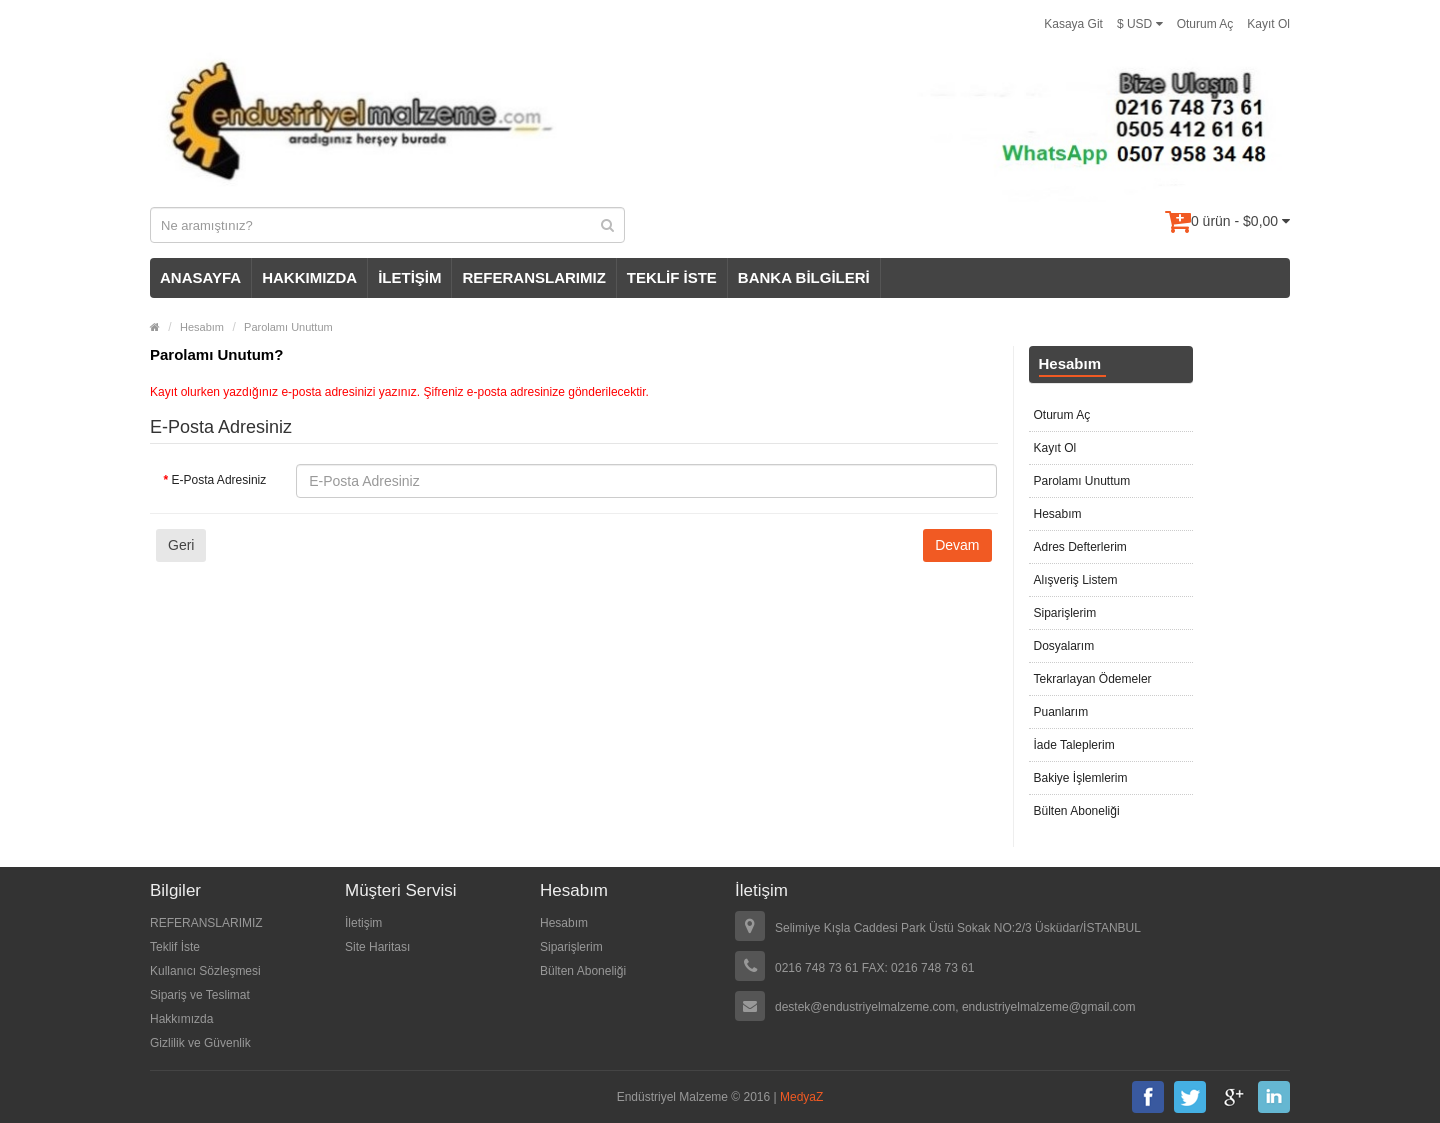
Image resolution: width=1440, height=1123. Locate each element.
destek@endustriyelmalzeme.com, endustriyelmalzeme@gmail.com (955, 1007)
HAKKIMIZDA (309, 277)
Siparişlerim (1065, 613)
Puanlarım (1061, 712)
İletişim (363, 923)
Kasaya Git (1073, 24)
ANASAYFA (200, 277)
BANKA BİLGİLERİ (804, 277)
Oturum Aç (1205, 24)
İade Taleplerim (1074, 745)
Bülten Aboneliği (1077, 811)
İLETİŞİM (409, 277)
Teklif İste (175, 947)
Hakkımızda (181, 1019)
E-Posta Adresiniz (219, 480)
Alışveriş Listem (1076, 580)
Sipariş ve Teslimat (200, 995)
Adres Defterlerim (1080, 547)
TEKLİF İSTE (672, 277)
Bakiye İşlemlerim (1081, 778)
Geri (181, 545)
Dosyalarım (1064, 646)
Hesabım (202, 327)
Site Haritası (377, 947)
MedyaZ (801, 1097)
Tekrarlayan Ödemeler (1093, 679)
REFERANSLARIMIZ (533, 277)
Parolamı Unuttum (288, 327)
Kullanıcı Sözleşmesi (205, 971)
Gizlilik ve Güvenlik (200, 1043)
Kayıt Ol (1268, 24)
